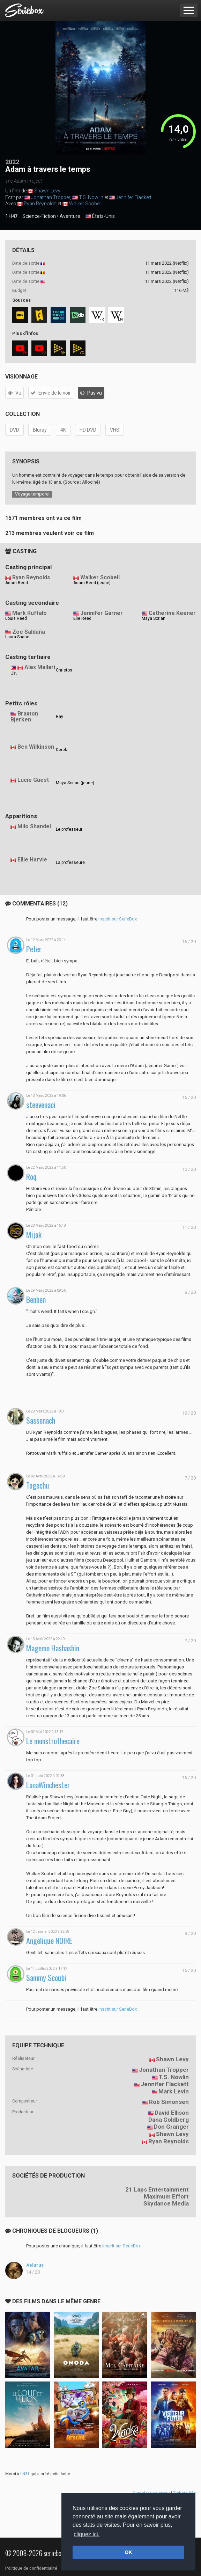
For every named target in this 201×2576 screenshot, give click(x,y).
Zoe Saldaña (28, 632)
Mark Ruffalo (29, 613)
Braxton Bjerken (24, 716)
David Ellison (172, 2112)
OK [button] (128, 2552)
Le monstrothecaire (53, 1740)
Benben (36, 1299)
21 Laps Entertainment (157, 2189)
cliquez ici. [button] (86, 2534)
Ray (59, 716)
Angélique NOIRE (49, 1940)
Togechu (37, 1485)
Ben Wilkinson (35, 746)
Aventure (70, 216)
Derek (61, 749)
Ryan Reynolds (40, 203)
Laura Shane (17, 636)
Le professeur (69, 829)
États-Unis (100, 216)
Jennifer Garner (101, 613)
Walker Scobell (85, 203)
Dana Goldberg (168, 2119)
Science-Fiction (39, 216)
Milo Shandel (34, 826)
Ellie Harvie (32, 859)
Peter (34, 949)
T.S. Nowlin (91, 197)
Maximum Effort (166, 2196)
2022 (12, 162)
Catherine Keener (172, 613)
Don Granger (171, 2126)
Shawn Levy (47, 190)
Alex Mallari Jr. (32, 670)
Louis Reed (16, 618)
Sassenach (40, 1420)
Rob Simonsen (169, 2101)
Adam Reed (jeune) (92, 582)
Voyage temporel (32, 494)
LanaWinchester (48, 1784)
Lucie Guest (33, 780)
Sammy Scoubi (46, 1977)
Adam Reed (16, 582)
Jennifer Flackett (133, 197)
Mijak (34, 1234)
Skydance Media (166, 2203)
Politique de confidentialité (31, 2568)
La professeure (70, 862)
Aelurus (35, 2265)
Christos (64, 670)
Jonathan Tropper (50, 197)
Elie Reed (82, 618)
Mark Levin (173, 2091)
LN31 (24, 2474)
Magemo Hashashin (52, 1648)
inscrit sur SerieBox (117, 919)
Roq (31, 1176)
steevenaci (40, 1104)
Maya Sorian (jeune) (75, 782)
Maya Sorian (153, 618)
